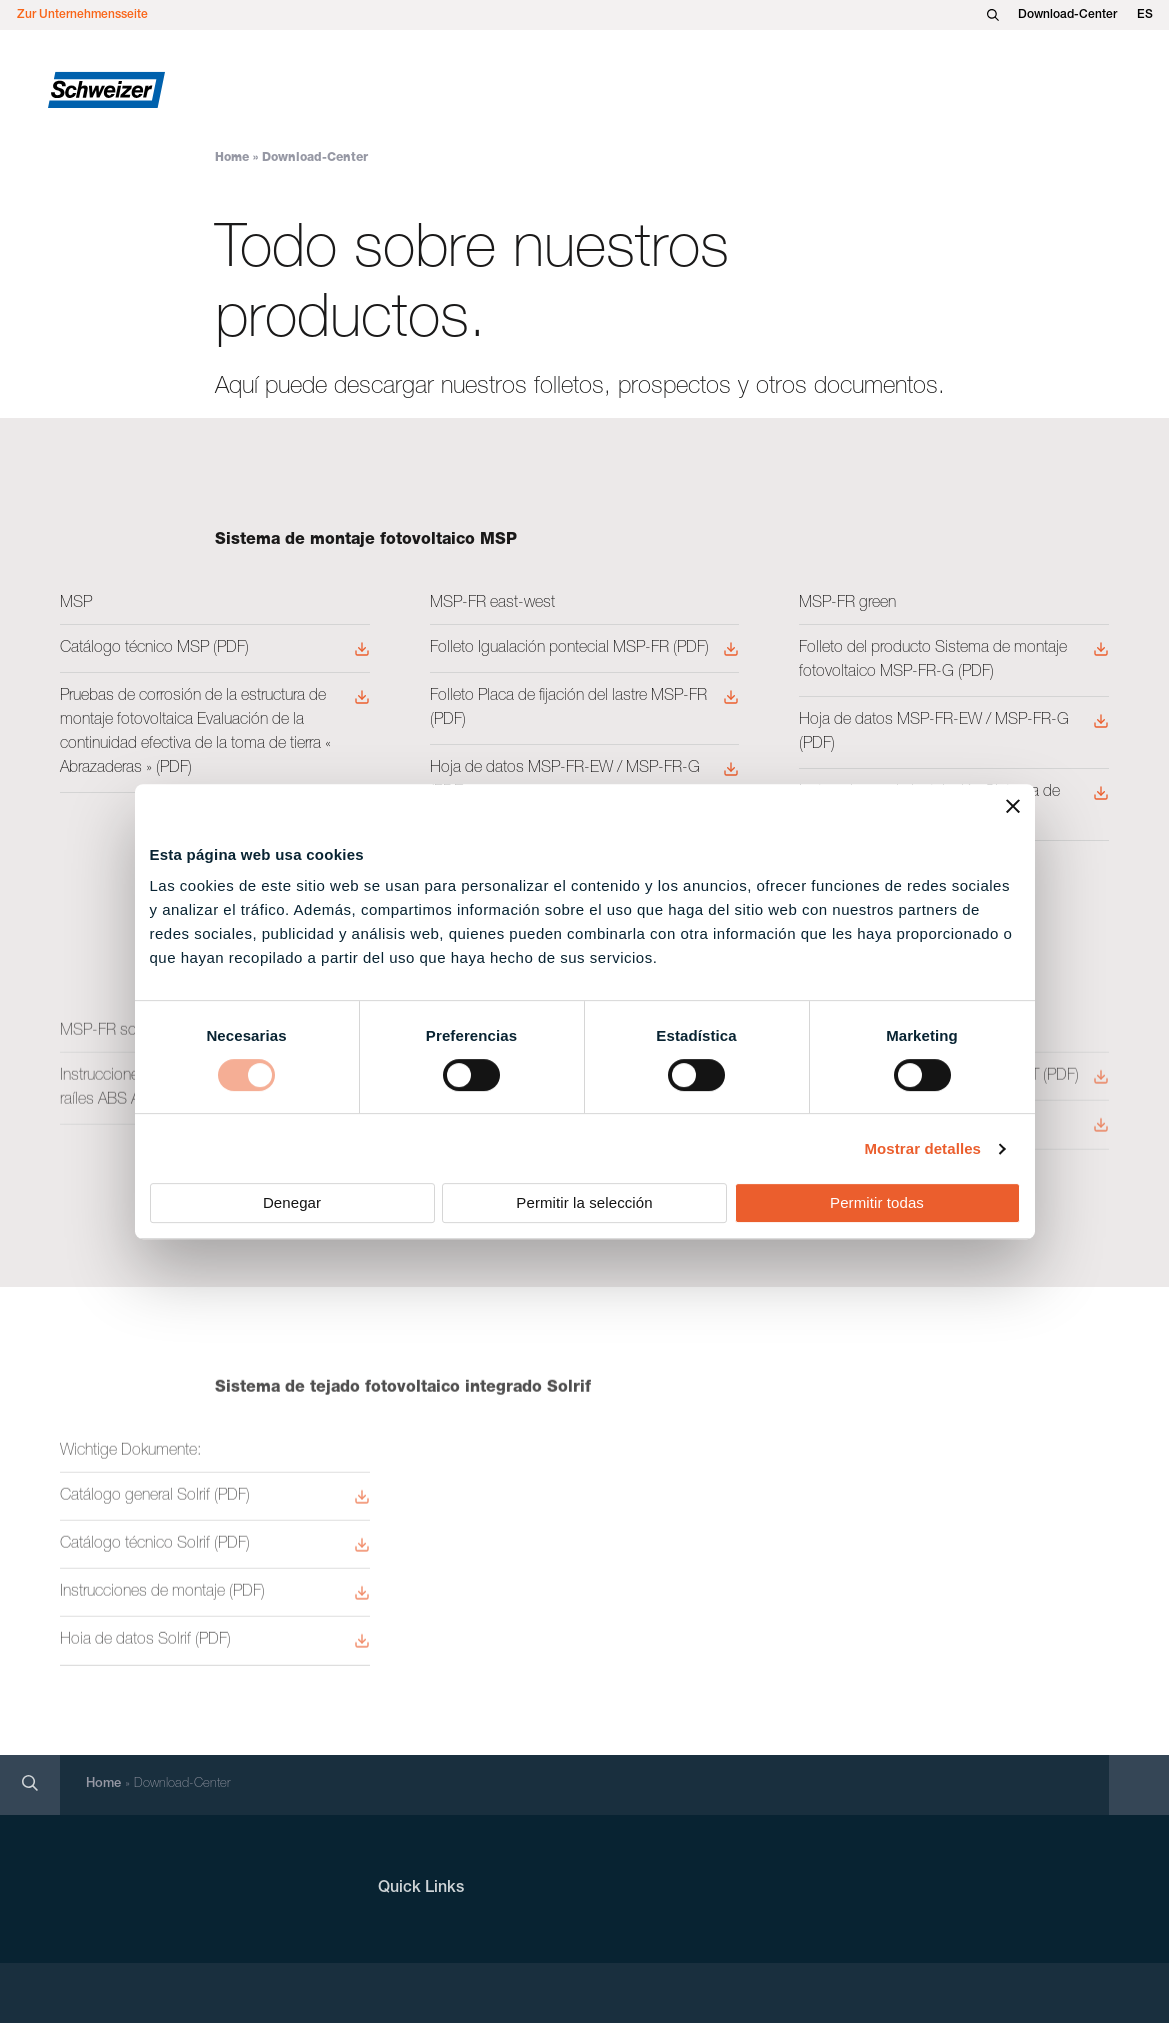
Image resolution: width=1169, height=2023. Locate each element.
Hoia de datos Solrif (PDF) (145, 1646)
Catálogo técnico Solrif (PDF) (155, 1549)
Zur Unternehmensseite (82, 15)
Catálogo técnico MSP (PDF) (154, 649)
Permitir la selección (584, 1202)
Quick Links (421, 1889)
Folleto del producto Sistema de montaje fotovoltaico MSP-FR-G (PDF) (933, 661)
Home (232, 158)
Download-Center (1067, 15)
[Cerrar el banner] (1013, 806)
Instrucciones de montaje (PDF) (162, 1598)
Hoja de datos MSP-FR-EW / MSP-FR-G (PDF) (565, 781)
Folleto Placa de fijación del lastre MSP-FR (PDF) (568, 709)
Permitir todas (877, 1202)
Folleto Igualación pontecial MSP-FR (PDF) (569, 649)
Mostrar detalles (922, 1148)
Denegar (292, 1202)
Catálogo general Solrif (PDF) (155, 1501)
